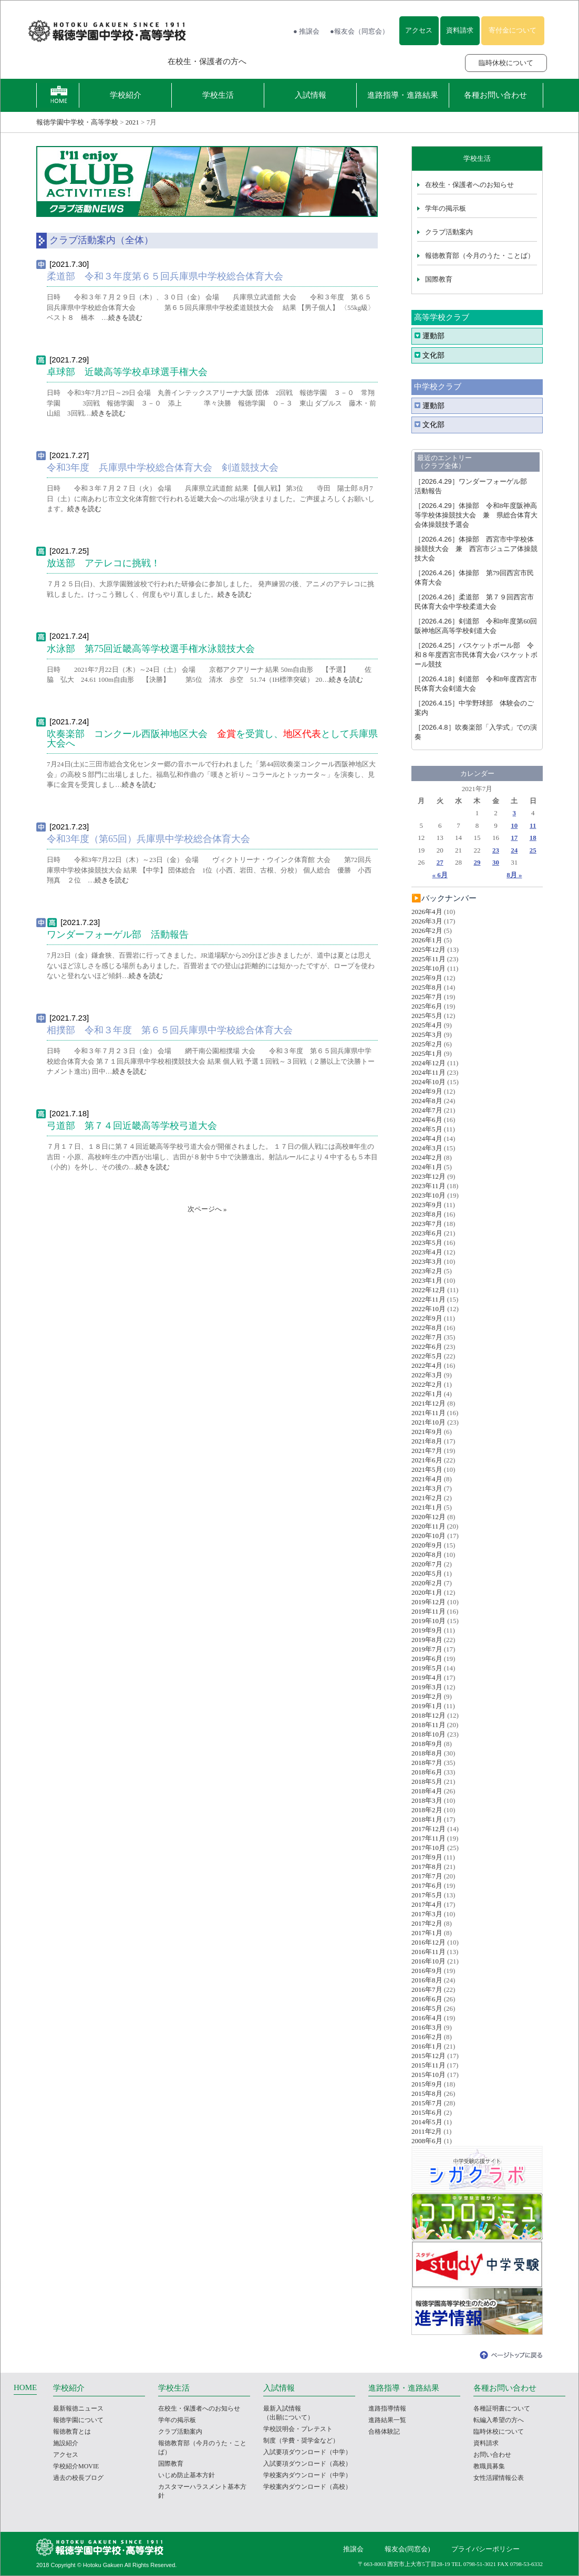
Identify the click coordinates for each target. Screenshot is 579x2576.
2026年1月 (426, 940)
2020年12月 (428, 1517)
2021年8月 (426, 1441)
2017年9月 (426, 1857)
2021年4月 (426, 1479)
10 (514, 825)
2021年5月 (426, 1469)
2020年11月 (428, 1526)
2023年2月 (426, 1271)
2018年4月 (426, 1791)
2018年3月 (426, 1800)
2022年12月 (428, 1290)
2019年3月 (426, 1687)
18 (533, 838)
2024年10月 (428, 1082)
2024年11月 (428, 1072)
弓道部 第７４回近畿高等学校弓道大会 (132, 1125)
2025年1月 (426, 1053)
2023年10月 (428, 1195)
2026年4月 (426, 912)
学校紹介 (125, 95)
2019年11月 (428, 1611)
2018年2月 (426, 1810)
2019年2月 (426, 1696)
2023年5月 (426, 1243)
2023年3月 (426, 1261)
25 (533, 850)
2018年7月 (426, 1763)
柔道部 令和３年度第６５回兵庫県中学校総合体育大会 (165, 276)
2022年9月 (426, 1318)
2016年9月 (426, 1971)
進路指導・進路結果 (402, 95)
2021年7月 (426, 1451)
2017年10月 (428, 1848)
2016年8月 (426, 1980)
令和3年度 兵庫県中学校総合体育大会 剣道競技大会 (167, 467)
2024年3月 (426, 1148)
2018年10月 (428, 1734)
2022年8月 (426, 1328)
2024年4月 (426, 1138)
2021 (132, 122)
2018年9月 (426, 1744)
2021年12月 (428, 1403)
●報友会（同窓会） (359, 31)
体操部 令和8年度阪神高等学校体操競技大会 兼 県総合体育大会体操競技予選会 (476, 515)
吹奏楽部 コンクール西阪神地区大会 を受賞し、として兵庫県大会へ (212, 739)
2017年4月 (426, 1904)
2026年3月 (426, 921)
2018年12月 (428, 1715)
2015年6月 (426, 2112)
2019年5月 (426, 1668)
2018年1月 (426, 1819)
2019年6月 (426, 1659)
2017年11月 (428, 1838)
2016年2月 (426, 2037)
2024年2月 (426, 1157)
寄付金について (512, 30)
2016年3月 (426, 2027)
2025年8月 (426, 987)
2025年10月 (428, 968)
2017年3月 (426, 1914)
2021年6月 (426, 1460)
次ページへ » (207, 1209)
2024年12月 (428, 1063)
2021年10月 (428, 1422)
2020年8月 (426, 1555)
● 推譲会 (306, 31)
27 (440, 862)
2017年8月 (426, 1867)
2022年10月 (428, 1309)
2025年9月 (426, 978)
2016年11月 (428, 1952)
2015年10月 (428, 2075)
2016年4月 (426, 2018)
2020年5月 (426, 1573)
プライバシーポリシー (485, 2549)
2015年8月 (426, 2093)
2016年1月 (426, 2046)
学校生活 (218, 95)
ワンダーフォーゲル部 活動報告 (118, 934)
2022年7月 (426, 1337)
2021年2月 (426, 1498)
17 (514, 838)
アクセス (418, 30)
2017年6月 (426, 1885)
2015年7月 (426, 2103)
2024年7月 (426, 1110)
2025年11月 (428, 959)
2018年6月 (426, 1772)
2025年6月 (426, 1006)
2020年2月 (426, 1583)
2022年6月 (426, 1347)
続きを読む (125, 317)
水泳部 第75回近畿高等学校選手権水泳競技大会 (151, 648)
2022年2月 (426, 1384)
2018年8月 (426, 1753)
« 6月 (440, 875)
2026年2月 (426, 930)
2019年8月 (426, 1640)
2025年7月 (426, 997)
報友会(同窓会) (407, 2549)
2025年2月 (426, 1044)
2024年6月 (426, 1120)
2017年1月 (426, 1933)
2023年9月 (426, 1205)
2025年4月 (426, 1025)
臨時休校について (506, 63)
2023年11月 (428, 1186)
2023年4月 (426, 1252)
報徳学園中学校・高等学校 (77, 122)
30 (495, 862)
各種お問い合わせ (495, 95)
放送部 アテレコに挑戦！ (103, 563)
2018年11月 (428, 1725)
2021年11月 (428, 1413)
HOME (25, 2387)
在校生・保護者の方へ (207, 61)
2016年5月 (426, 2008)
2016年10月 (428, 1961)
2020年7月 (426, 1564)
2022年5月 (426, 1356)
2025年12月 (428, 949)
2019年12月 (428, 1602)
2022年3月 (426, 1375)
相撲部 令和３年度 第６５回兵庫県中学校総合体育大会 (170, 1030)
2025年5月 (426, 1016)
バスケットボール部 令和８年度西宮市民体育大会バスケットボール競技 (476, 654)
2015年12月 (428, 2056)
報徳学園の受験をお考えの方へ (87, 61)
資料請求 (459, 30)
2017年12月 (428, 1829)
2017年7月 (426, 1876)
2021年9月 (426, 1432)
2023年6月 (426, 1233)
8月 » (514, 875)
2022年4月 (426, 1365)
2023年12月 (428, 1176)
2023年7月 (426, 1224)
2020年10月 (428, 1536)
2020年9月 (426, 1545)
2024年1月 (426, 1167)
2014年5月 (426, 2122)
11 (533, 825)
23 (495, 850)
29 (476, 862)
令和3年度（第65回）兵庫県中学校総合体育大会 (148, 839)
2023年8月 (426, 1214)
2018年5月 (426, 1781)
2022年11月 (428, 1299)
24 (514, 850)
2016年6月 (426, 1999)
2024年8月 (426, 1101)
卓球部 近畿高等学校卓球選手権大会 (127, 372)
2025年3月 (426, 1034)
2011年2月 (426, 2131)
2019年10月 (428, 1621)
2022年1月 (426, 1394)
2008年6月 (426, 2141)
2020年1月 (426, 1592)
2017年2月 (426, 1923)
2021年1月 (426, 1507)
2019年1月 (426, 1706)
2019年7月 (426, 1649)
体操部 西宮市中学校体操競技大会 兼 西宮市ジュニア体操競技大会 (476, 548)
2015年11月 (428, 2065)
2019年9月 (426, 1630)
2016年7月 (426, 1989)
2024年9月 (426, 1091)
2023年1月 (426, 1280)
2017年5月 (426, 1895)
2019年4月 (426, 1677)
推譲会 (353, 2549)
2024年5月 (426, 1129)
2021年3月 (426, 1488)
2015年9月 (426, 2084)
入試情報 (310, 95)
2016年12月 (428, 1942)
